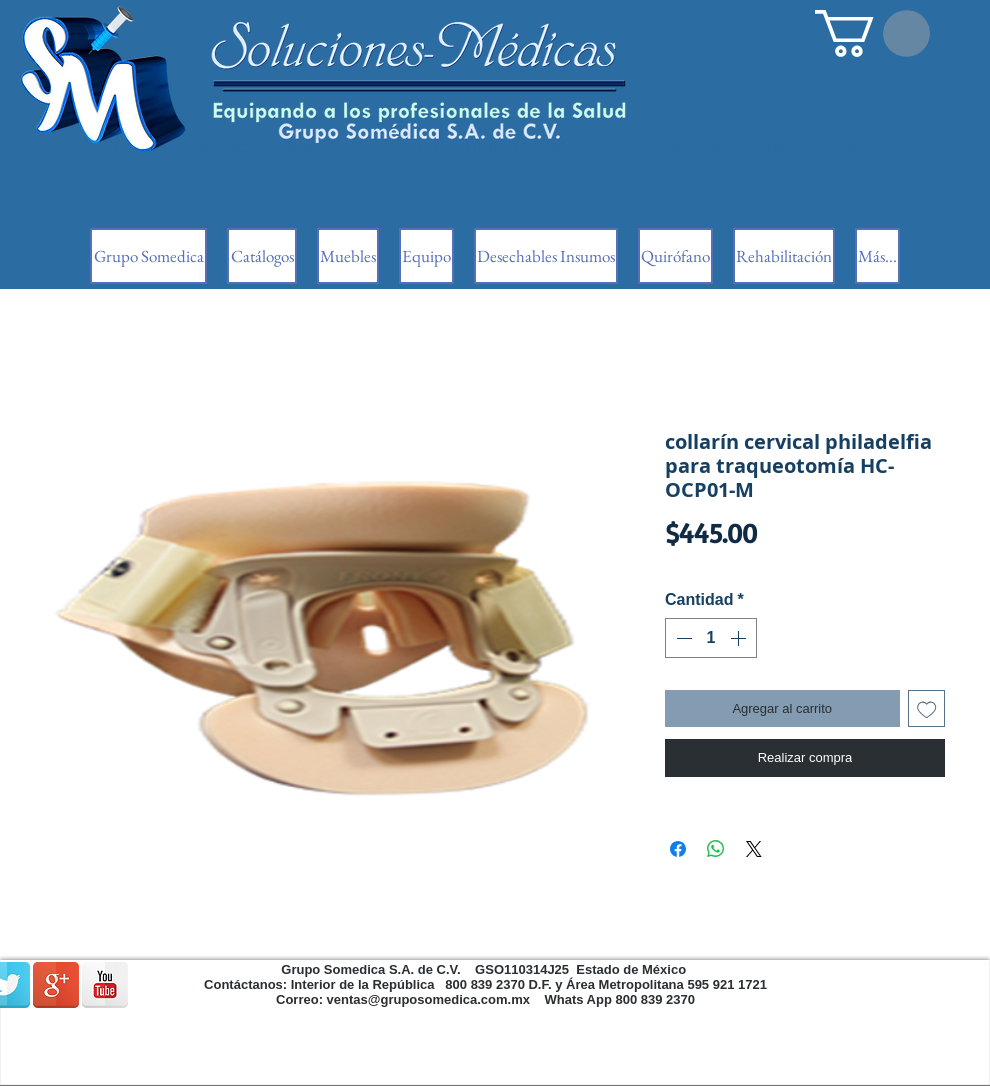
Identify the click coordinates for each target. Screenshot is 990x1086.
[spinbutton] (711, 638)
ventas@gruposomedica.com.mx (428, 999)
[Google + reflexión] (56, 985)
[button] (872, 33)
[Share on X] (754, 849)
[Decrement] (682, 638)
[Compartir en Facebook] (678, 849)
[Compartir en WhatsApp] (716, 849)
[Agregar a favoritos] (927, 709)
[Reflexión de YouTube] (105, 985)
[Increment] (740, 638)
